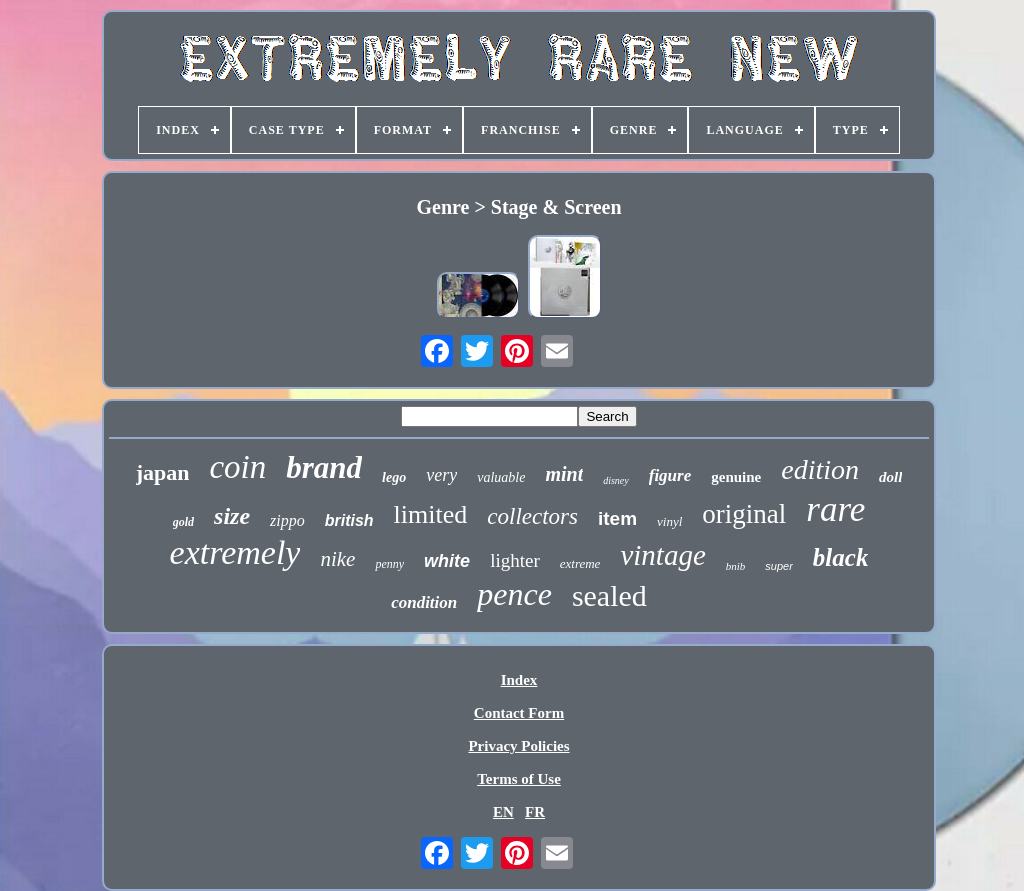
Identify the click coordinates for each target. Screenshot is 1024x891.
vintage (662, 555)
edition (820, 469)
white (447, 561)
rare (835, 509)
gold (183, 522)
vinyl (669, 521)
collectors (532, 516)
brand (324, 467)
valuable (501, 477)
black (841, 557)
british (349, 520)
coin (237, 467)
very (441, 475)
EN (503, 812)
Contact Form (519, 713)
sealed (609, 595)
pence (514, 594)
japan (163, 472)
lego (394, 477)
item (617, 518)
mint (564, 474)
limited (431, 514)
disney (616, 480)
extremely (235, 552)
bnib (736, 566)
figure (670, 475)
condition (424, 602)
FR (535, 812)
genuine (736, 477)
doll (890, 477)
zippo (287, 520)
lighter (515, 560)
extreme (580, 563)
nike (337, 559)
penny (389, 564)
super (779, 566)
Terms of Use (519, 779)
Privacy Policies (518, 746)
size (232, 516)
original (744, 514)
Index (519, 680)
